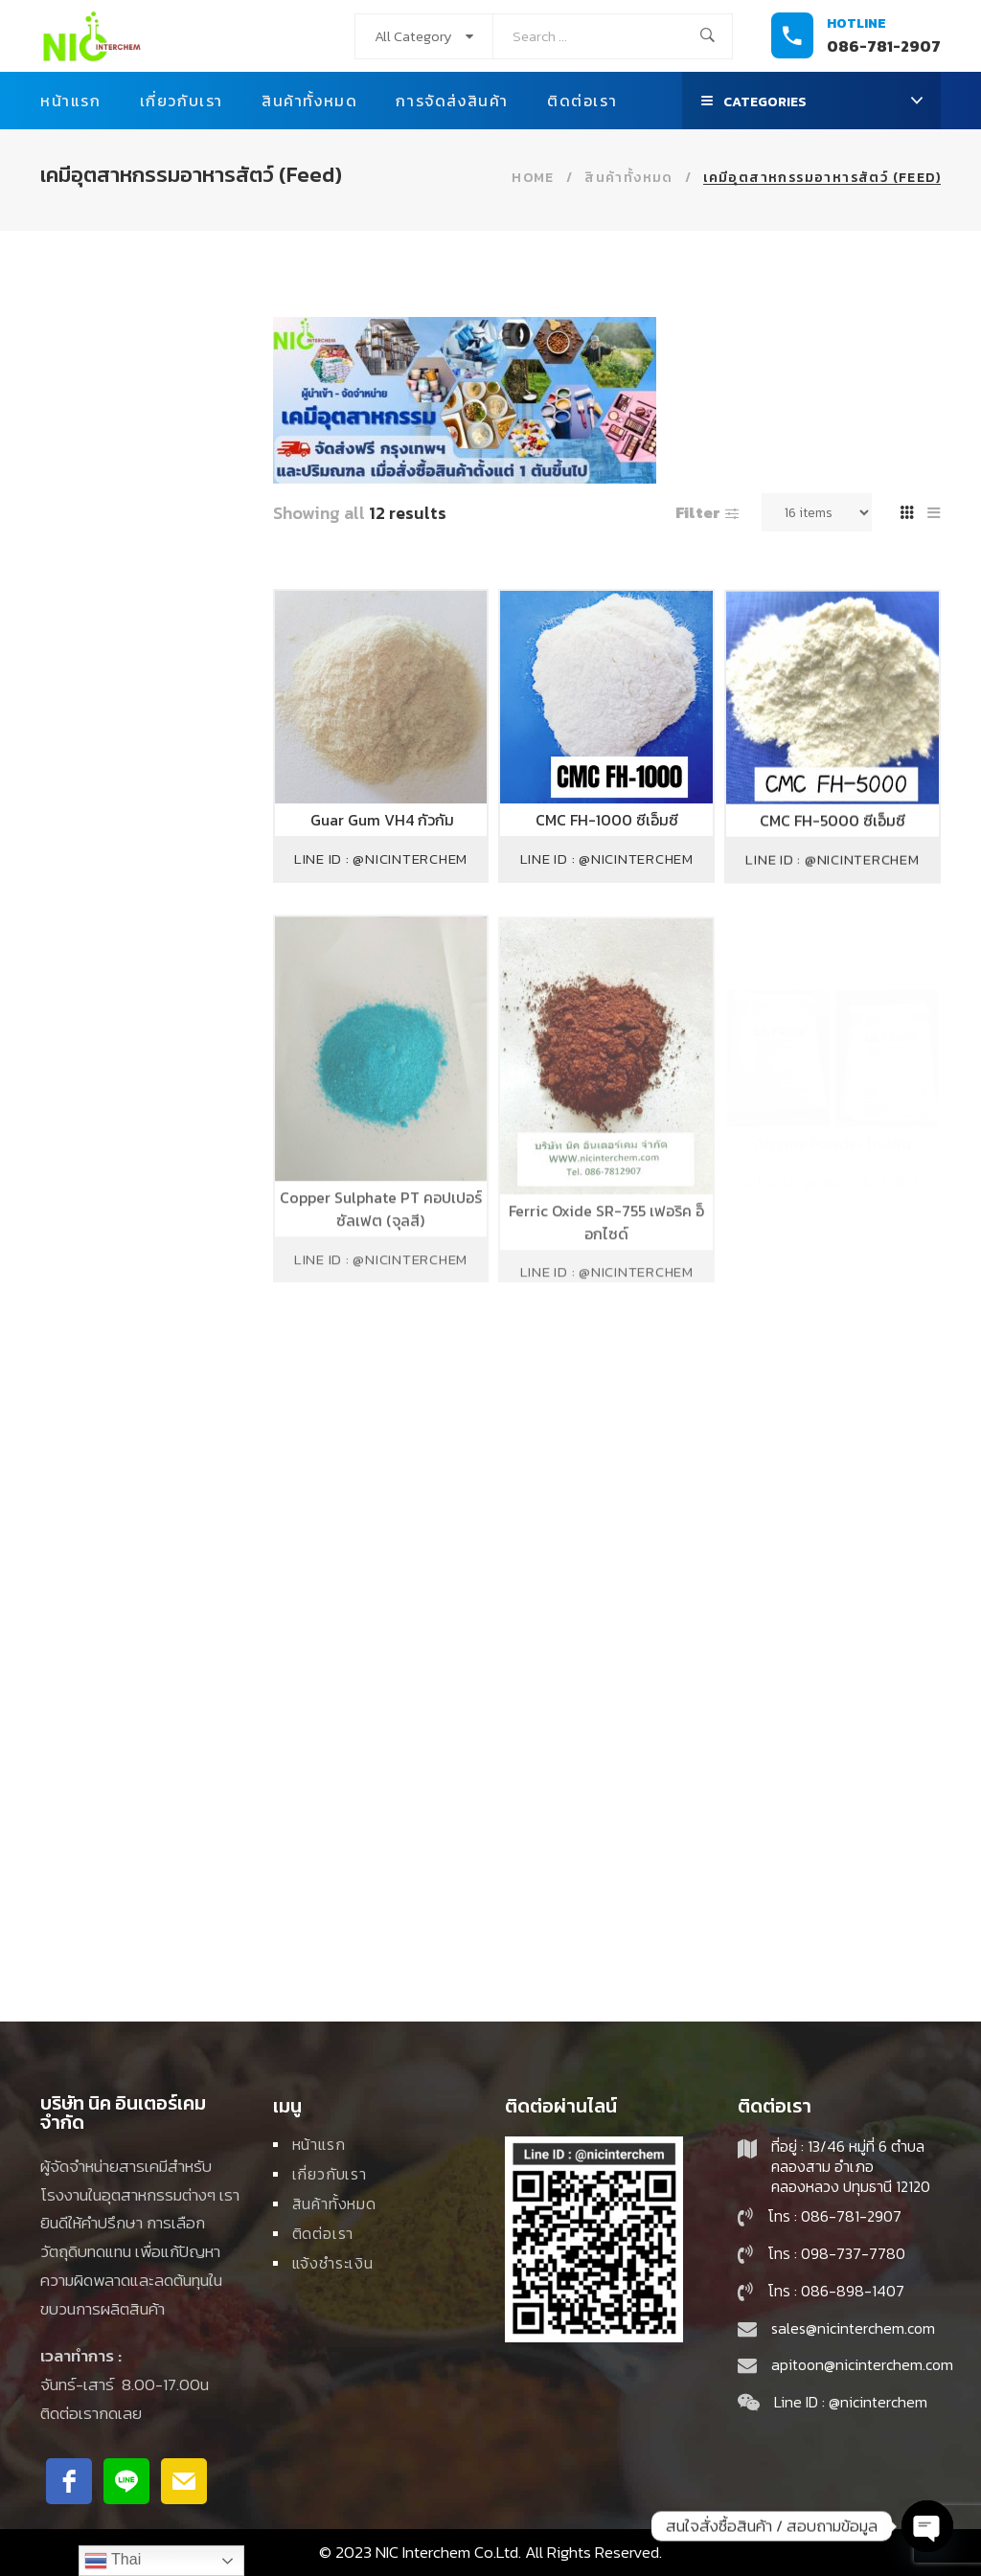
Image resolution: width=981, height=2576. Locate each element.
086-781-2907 (884, 45)
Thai (112, 2560)
